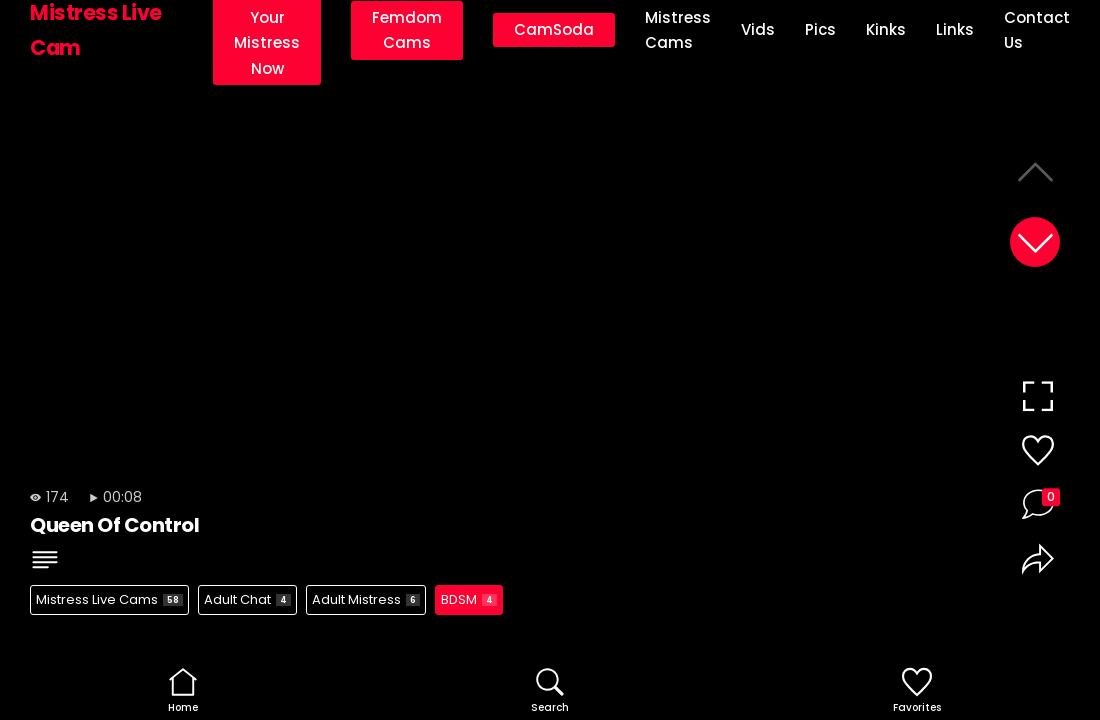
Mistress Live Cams (109, 599)
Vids (758, 29)
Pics (820, 29)
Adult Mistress (366, 599)
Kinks (886, 29)
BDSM (469, 599)
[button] (1035, 242)
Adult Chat (247, 599)
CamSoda (554, 29)
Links (955, 29)
